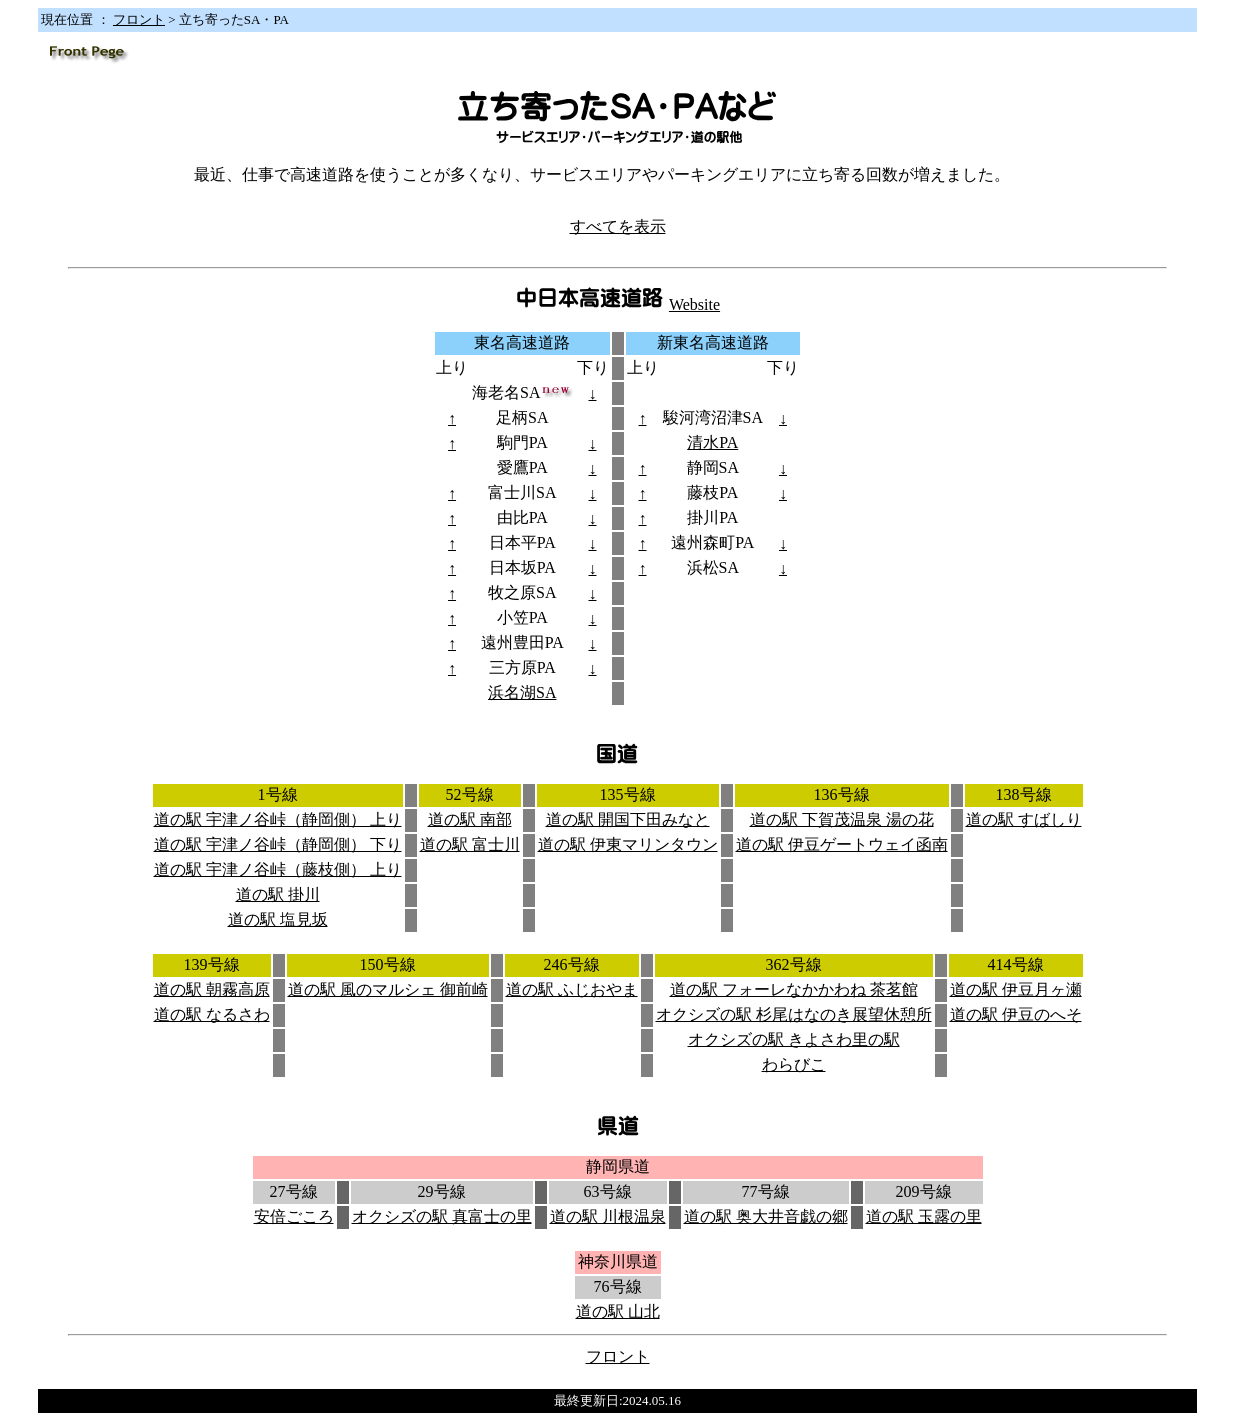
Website (694, 304)
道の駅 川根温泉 (608, 1216)
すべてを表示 (618, 226)
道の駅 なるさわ (212, 1014)
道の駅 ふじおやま (572, 989)
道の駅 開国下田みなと (628, 819)
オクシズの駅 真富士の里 (442, 1216)
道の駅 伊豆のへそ (1016, 1014)
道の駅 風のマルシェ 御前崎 (388, 989)
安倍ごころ (294, 1216)
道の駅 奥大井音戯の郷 (766, 1216)
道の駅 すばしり (1024, 819)
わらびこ (794, 1064)
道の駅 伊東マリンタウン (628, 844)
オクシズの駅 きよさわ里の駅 (794, 1039)
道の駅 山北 (618, 1311)
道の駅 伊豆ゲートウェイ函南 (842, 844)
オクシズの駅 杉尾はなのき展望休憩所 (794, 1014)
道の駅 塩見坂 (278, 919)
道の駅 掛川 (278, 894)
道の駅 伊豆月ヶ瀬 (1016, 989)
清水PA (712, 442)
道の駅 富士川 (470, 844)
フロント (139, 19)
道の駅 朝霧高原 (212, 989)
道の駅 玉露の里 (924, 1216)
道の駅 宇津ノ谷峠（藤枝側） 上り (278, 869)
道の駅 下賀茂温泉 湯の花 (842, 819)
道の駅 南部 (470, 819)
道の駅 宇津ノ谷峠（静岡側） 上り (278, 819)
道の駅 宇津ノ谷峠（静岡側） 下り (278, 844)
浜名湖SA (522, 692)
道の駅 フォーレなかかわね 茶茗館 (794, 989)
